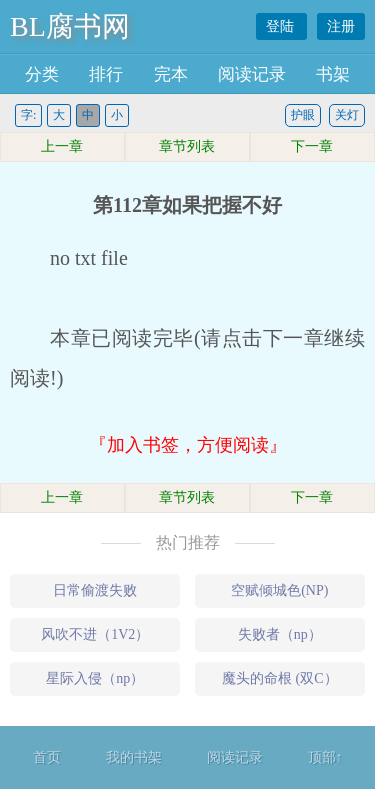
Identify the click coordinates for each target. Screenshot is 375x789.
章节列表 (187, 146)
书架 (333, 74)
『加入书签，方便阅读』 (188, 445)
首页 (47, 757)
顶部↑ (325, 757)
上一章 (62, 146)
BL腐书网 (70, 26)
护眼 (303, 115)
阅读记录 (252, 74)
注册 (341, 26)
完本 (171, 74)
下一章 (312, 146)
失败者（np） (280, 634)
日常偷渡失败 (95, 590)
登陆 (282, 26)
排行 (106, 74)
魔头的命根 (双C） (280, 678)
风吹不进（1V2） (95, 634)
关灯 (347, 115)
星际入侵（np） (95, 678)
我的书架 (134, 757)
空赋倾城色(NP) (279, 590)
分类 (42, 74)
